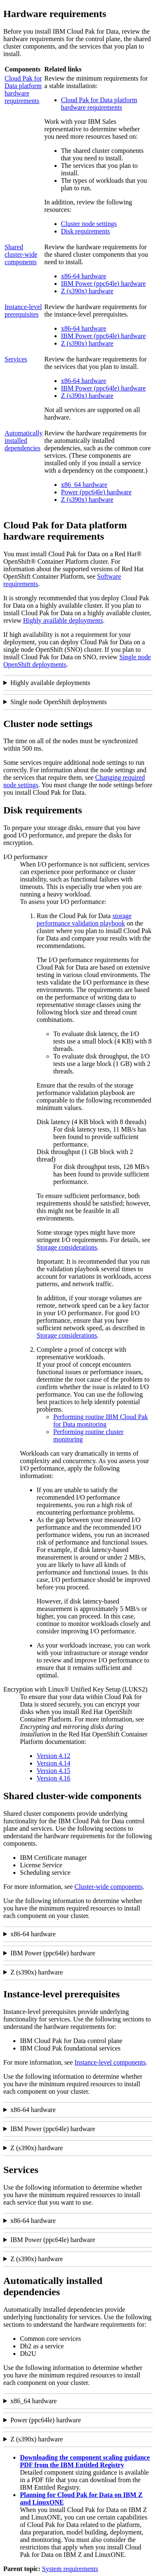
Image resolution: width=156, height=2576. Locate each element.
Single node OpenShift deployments (58, 701)
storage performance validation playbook (84, 919)
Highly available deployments (63, 620)
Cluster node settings (89, 223)
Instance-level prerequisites (23, 310)
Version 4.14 (53, 1763)
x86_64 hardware (84, 484)
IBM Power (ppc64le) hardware (103, 283)
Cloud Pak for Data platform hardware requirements (23, 89)
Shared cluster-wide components (21, 254)
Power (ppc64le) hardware (96, 492)
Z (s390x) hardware (87, 291)
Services (16, 359)
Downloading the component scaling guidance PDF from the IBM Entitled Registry (85, 2461)
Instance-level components (110, 2062)
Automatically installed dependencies (24, 441)
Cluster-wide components (108, 1886)
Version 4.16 (53, 1778)
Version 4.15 (53, 1770)
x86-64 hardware (83, 276)
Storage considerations (67, 1247)
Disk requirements (85, 231)
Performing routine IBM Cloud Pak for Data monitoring (100, 1420)
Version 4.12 (53, 1755)
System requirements (70, 2568)
